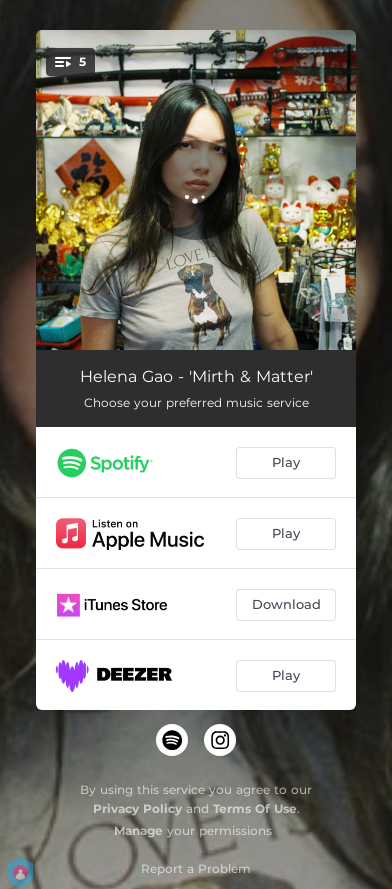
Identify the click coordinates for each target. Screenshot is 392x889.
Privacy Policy (137, 808)
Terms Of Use (255, 808)
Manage (138, 830)
